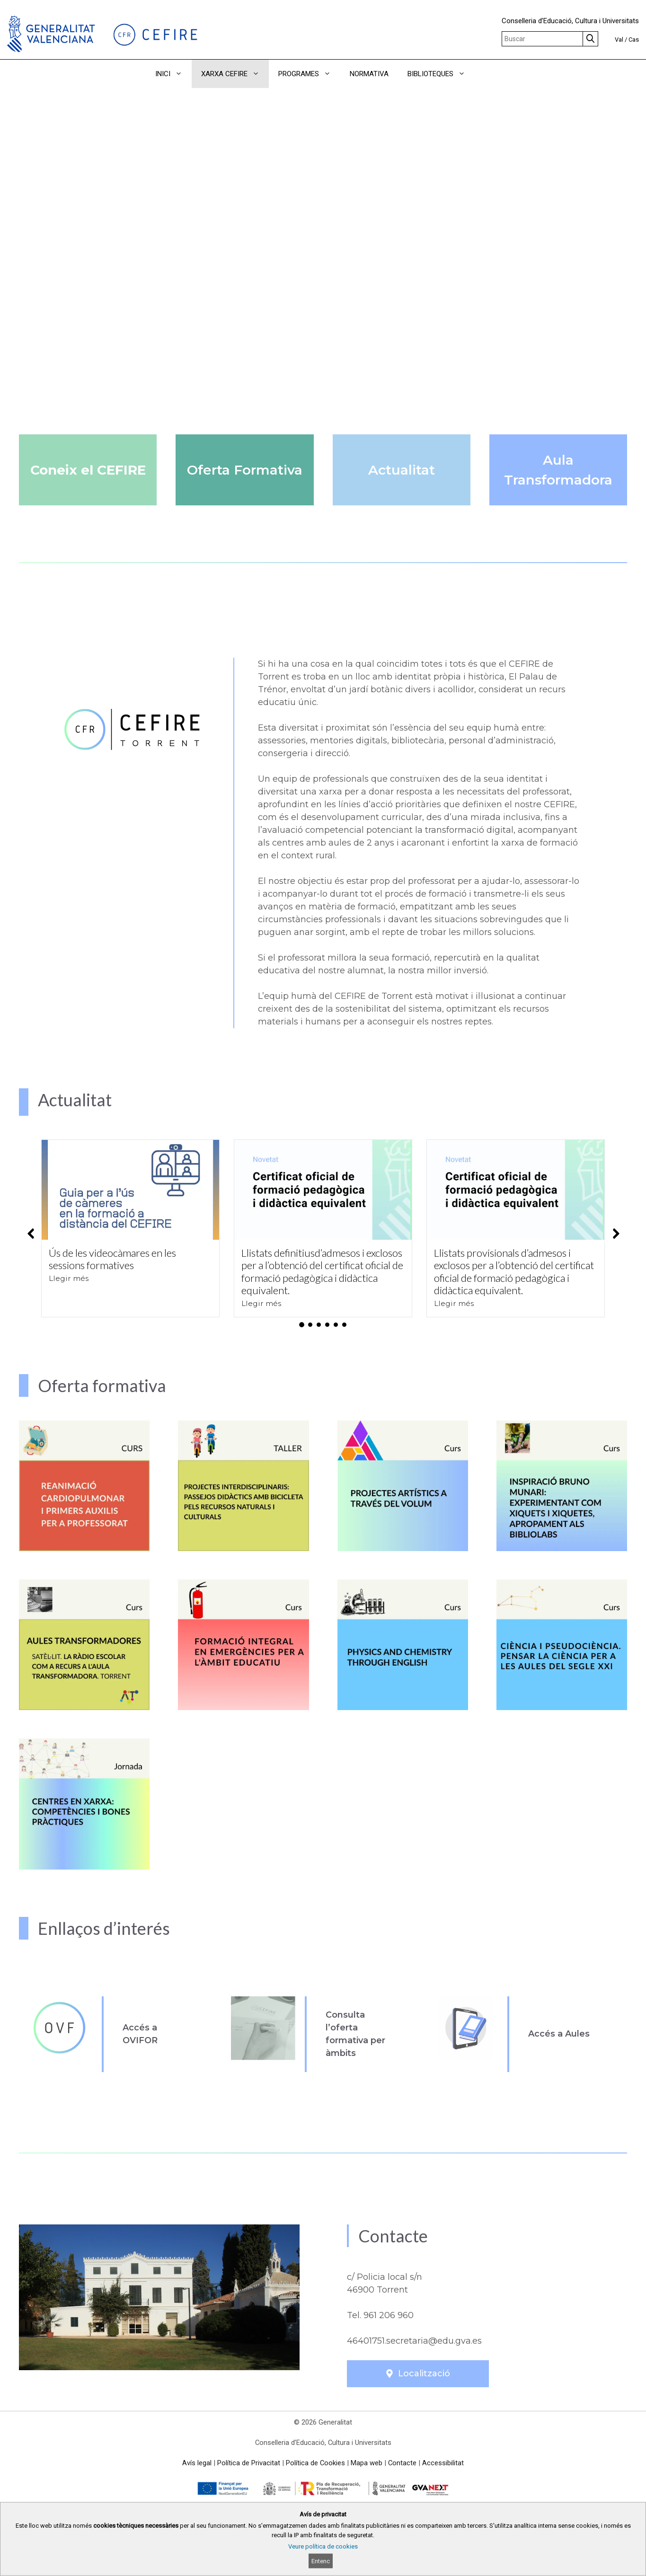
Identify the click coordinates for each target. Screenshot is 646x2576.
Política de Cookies (315, 2463)
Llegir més (68, 1278)
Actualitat (401, 470)
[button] (488, 74)
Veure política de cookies (323, 2546)
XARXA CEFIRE (235, 74)
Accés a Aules (559, 2034)
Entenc (320, 2561)
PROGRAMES (309, 74)
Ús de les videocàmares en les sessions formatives (112, 1258)
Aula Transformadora (558, 470)
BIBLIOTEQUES (441, 74)
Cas (633, 39)
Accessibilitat (443, 2463)
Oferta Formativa (244, 470)
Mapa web (366, 2463)
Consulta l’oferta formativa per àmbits (355, 2034)
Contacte (402, 2463)
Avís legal (197, 2463)
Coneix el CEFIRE (88, 470)
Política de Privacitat (248, 2463)
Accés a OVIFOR (140, 2034)
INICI (173, 74)
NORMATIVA (369, 74)
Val (619, 39)
